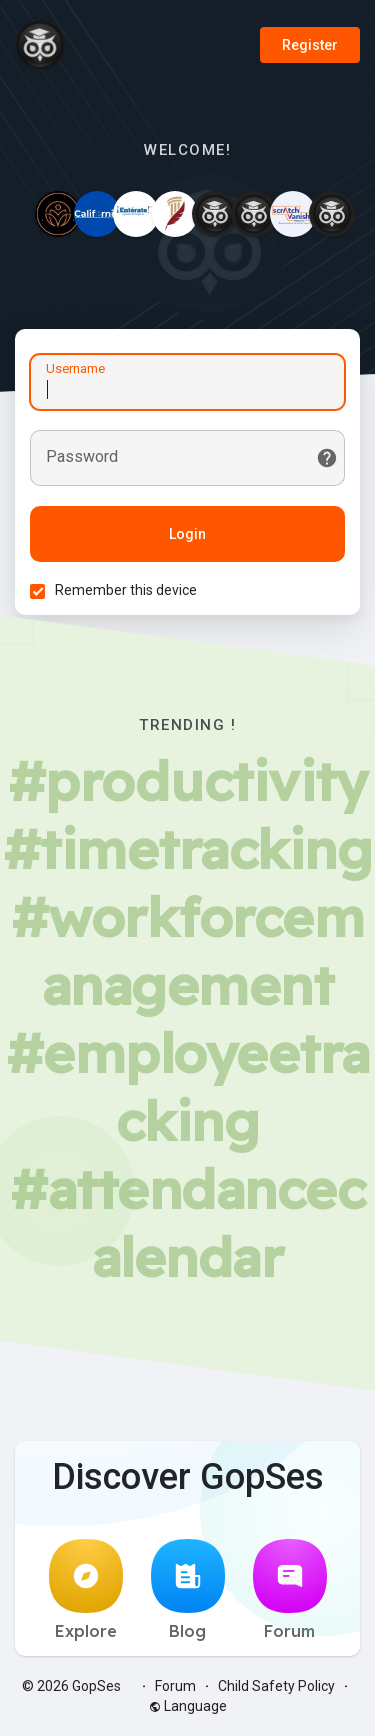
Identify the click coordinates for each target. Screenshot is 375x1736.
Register (310, 45)
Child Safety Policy (276, 1686)
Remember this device (126, 590)
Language (188, 1706)
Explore (86, 1590)
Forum (290, 1590)
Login (187, 534)
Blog (188, 1590)
